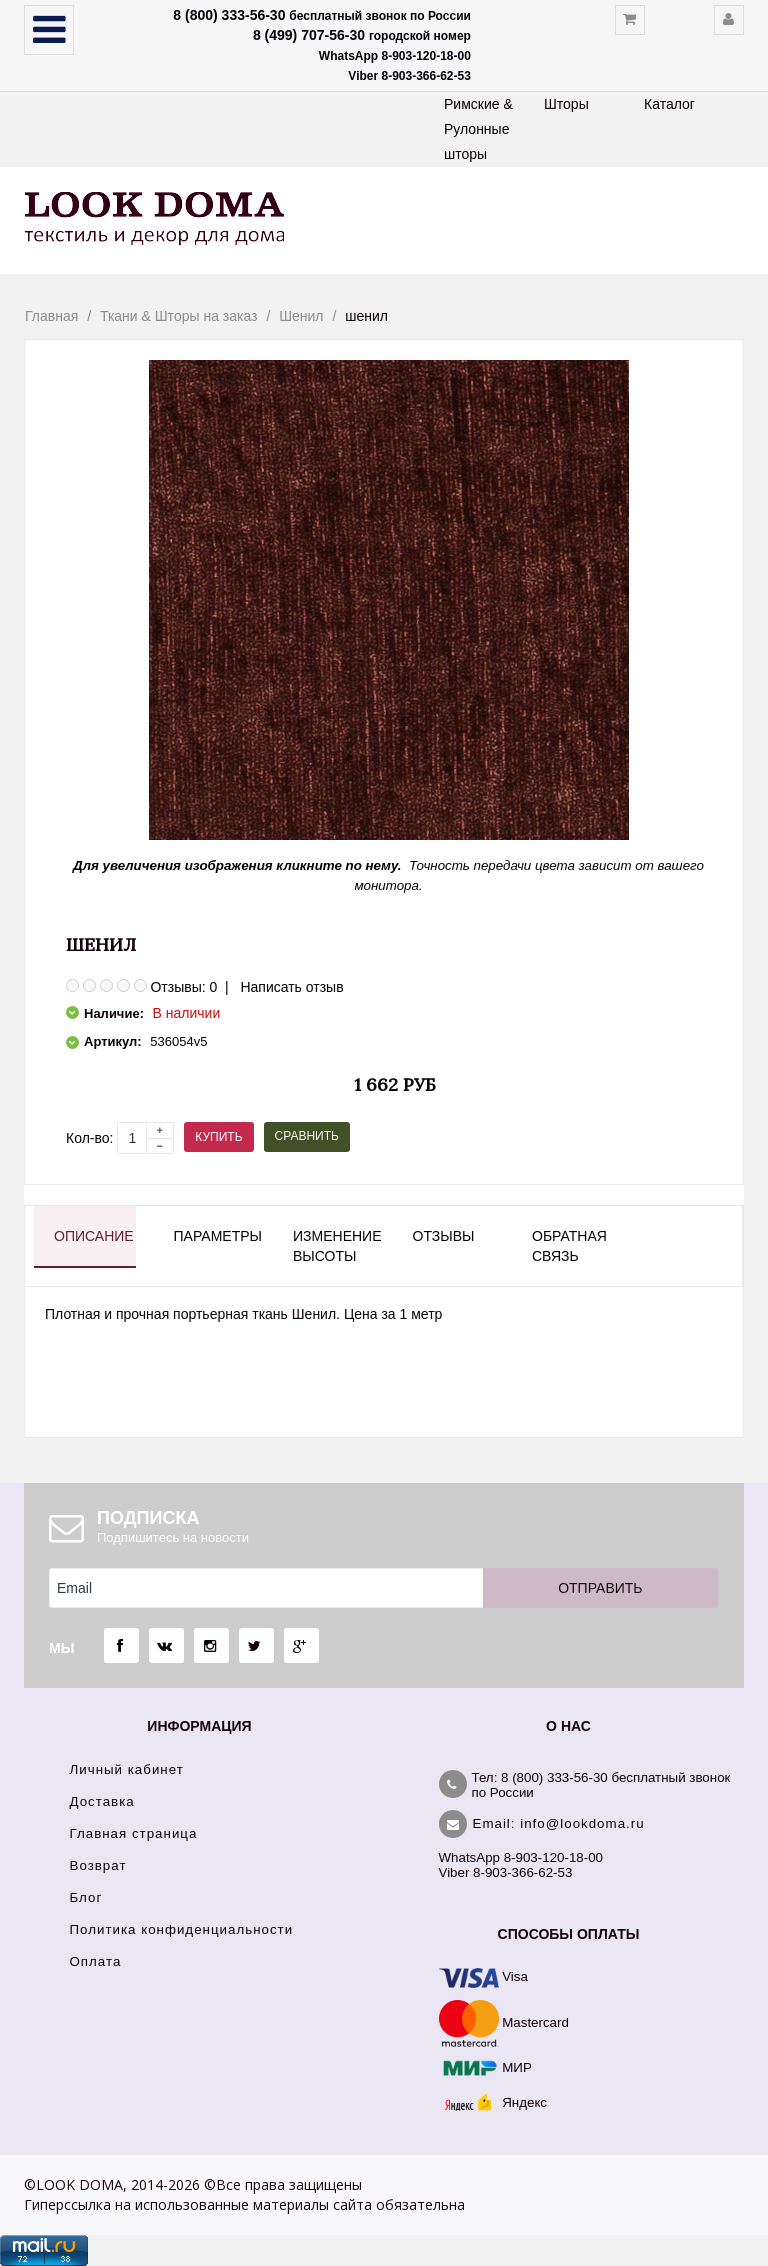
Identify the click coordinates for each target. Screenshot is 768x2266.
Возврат (98, 1865)
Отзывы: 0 (183, 987)
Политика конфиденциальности (182, 1929)
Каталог (669, 104)
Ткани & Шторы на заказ (179, 316)
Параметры (215, 1236)
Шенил (301, 316)
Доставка (102, 1801)
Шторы (566, 104)
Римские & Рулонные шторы (478, 129)
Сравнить (307, 1136)
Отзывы (444, 1236)
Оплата (96, 1961)
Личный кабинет (127, 1769)
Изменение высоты (334, 1246)
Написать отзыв (291, 987)
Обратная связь (569, 1246)
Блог (86, 1897)
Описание (94, 1236)
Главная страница (134, 1833)
